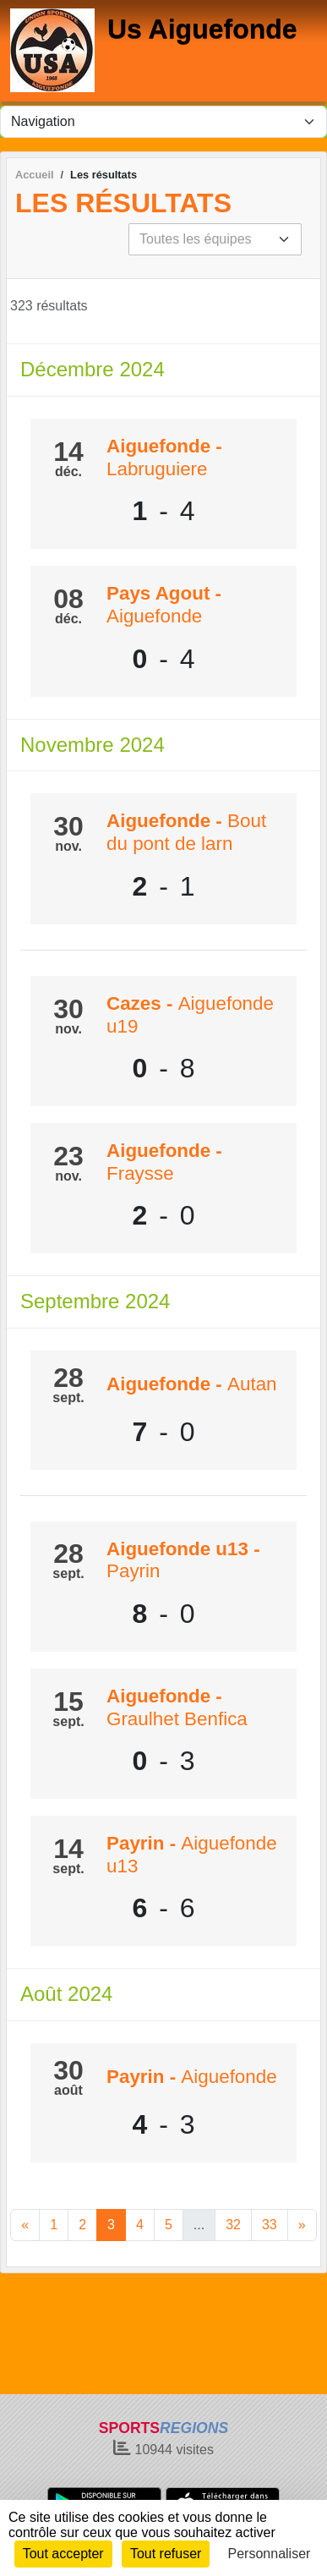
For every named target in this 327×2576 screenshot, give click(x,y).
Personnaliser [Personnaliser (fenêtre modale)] (269, 2553)
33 (269, 2224)
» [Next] (302, 2224)
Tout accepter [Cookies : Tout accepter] (63, 2553)
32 (233, 2224)
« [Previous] (25, 2224)
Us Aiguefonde (202, 29)
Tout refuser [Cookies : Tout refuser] (165, 2553)
